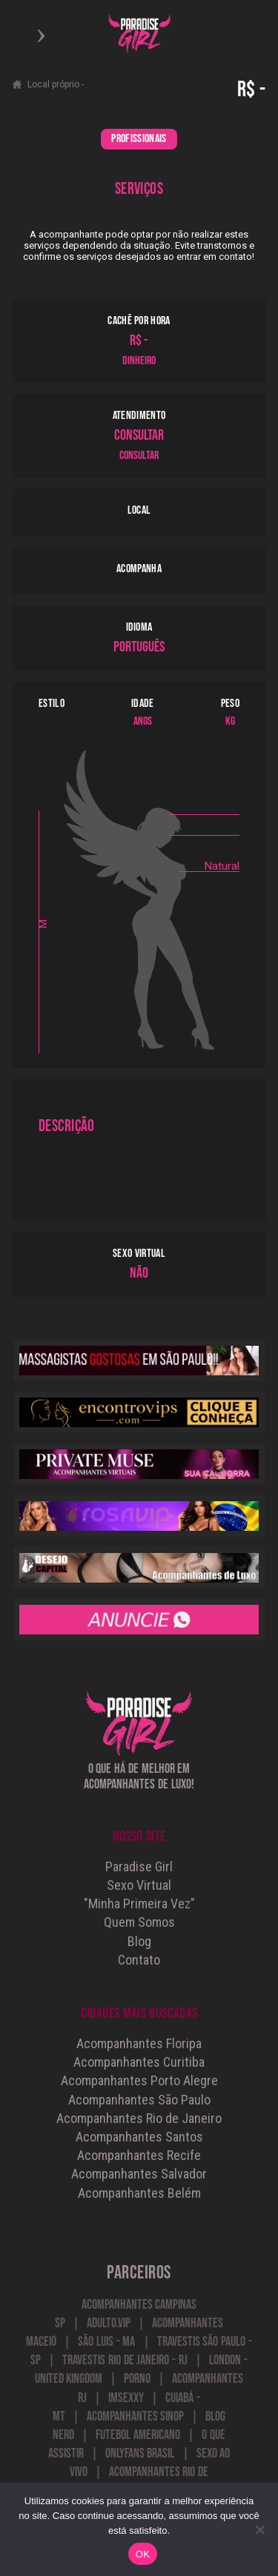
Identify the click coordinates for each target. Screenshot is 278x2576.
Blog (139, 1941)
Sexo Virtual (139, 1885)
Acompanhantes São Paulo (139, 2099)
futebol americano (138, 2435)
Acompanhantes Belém (139, 2193)
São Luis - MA (106, 2341)
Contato (139, 1960)
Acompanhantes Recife (139, 2155)
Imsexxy (126, 2398)
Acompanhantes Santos (139, 2136)
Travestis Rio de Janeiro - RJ (125, 2360)
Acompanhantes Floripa (139, 2043)
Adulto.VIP (108, 2323)
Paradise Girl (139, 1866)
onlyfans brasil (140, 2453)
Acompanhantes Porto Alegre (139, 2080)
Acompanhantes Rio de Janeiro (139, 2118)
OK (143, 2554)
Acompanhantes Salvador (139, 2173)
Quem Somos (139, 1922)
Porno (137, 2379)
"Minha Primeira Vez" (139, 1903)
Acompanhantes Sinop (136, 2416)
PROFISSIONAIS (138, 139)
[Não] (259, 2529)
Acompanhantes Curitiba (139, 2062)
